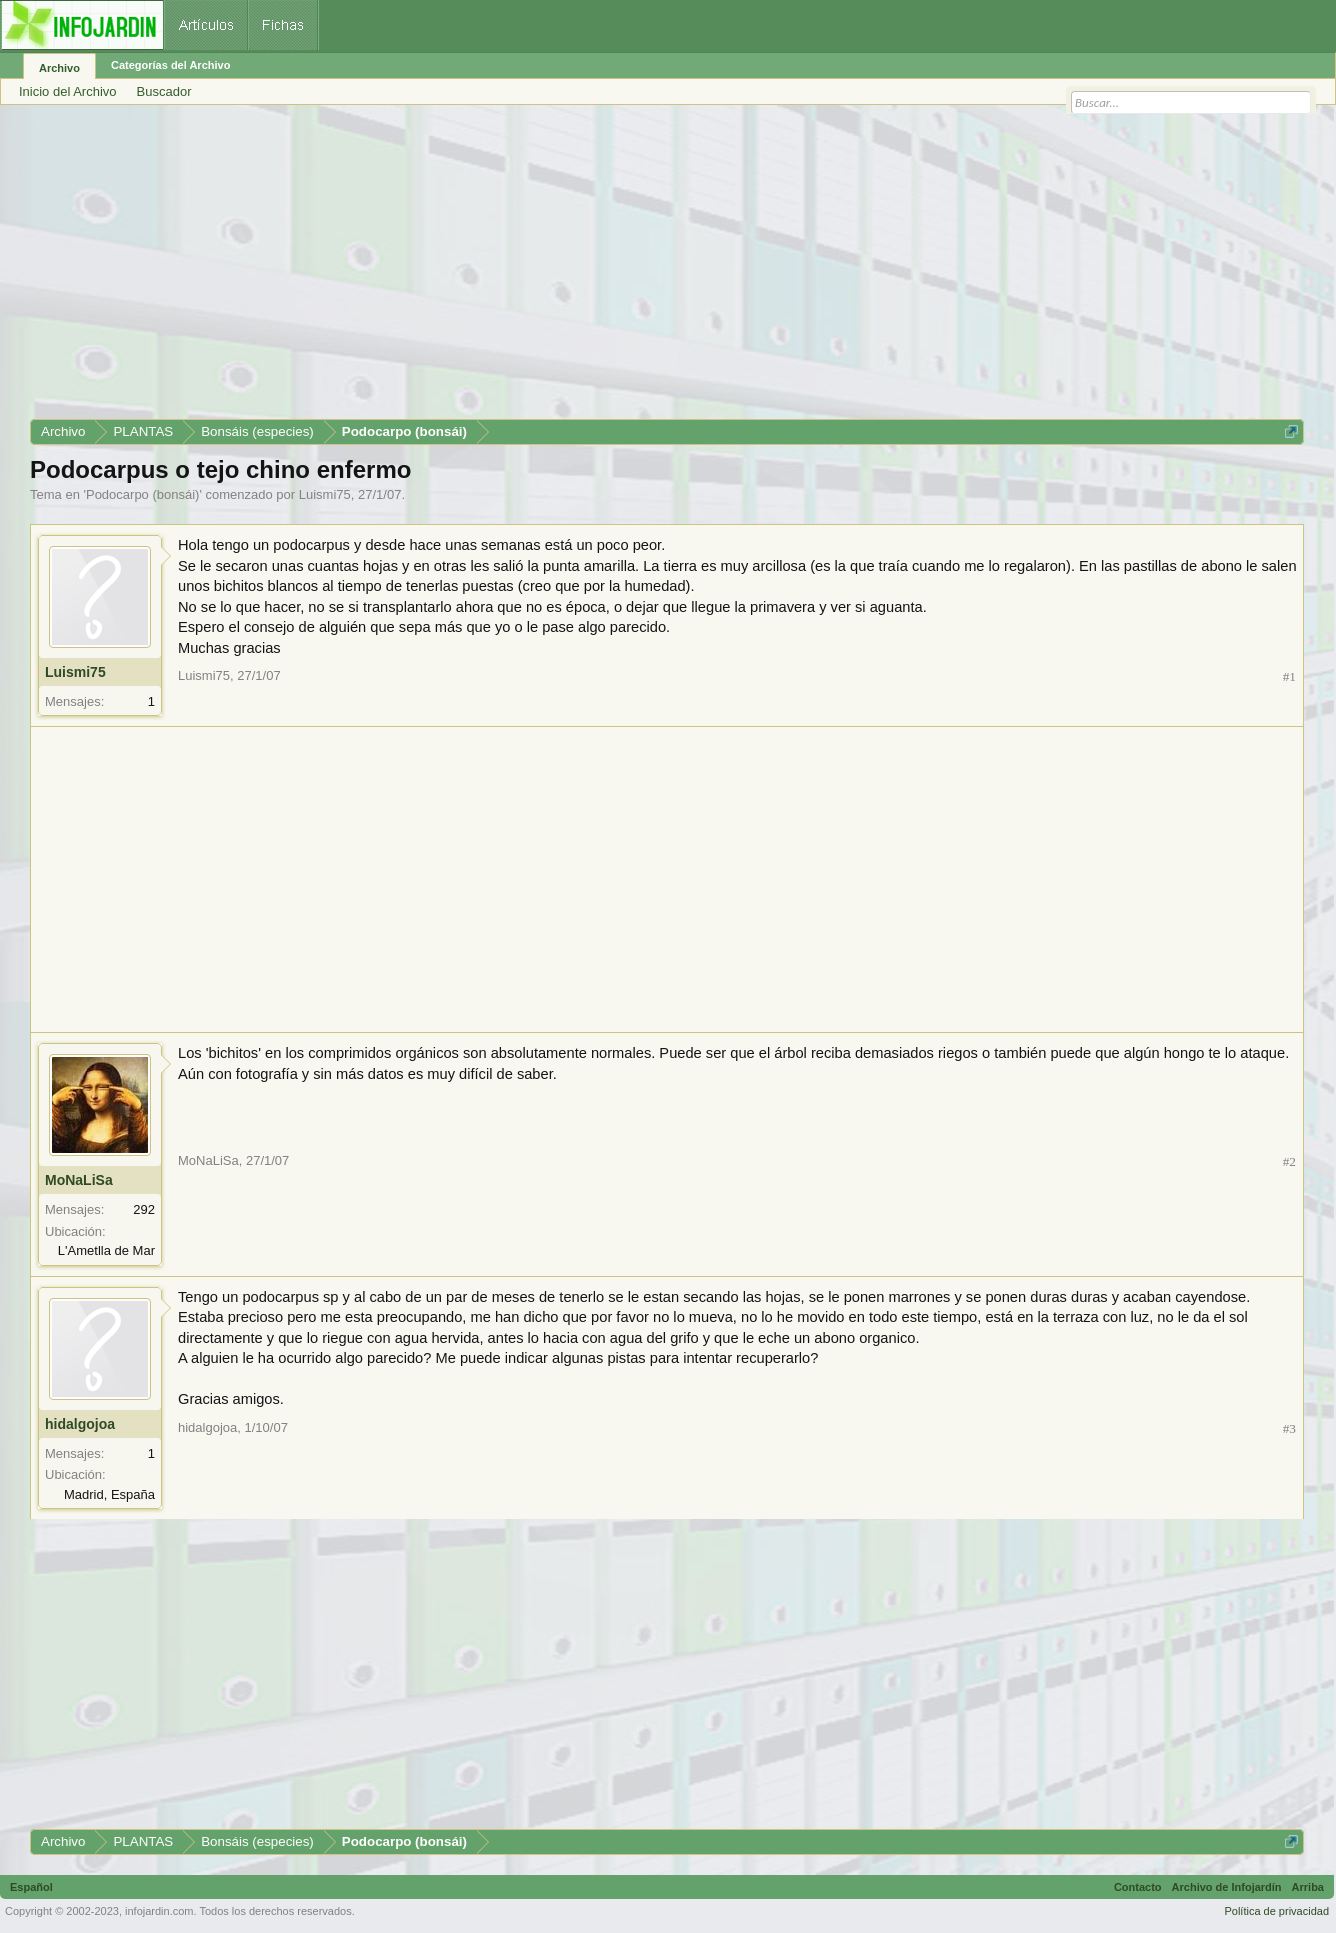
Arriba (1308, 1887)
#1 (1289, 676)
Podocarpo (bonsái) (142, 494)
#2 (1289, 1161)
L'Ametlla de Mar (106, 1250)
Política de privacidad (1276, 1911)
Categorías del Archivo (170, 65)
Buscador (164, 91)
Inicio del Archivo (68, 91)
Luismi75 (325, 494)
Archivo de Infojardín (1227, 1887)
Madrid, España (109, 1494)
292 (144, 1209)
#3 (1289, 1428)
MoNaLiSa (79, 1180)
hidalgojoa (80, 1424)
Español (31, 1887)
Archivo (59, 68)
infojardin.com (159, 1911)
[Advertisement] (630, 269)
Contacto (1138, 1887)
